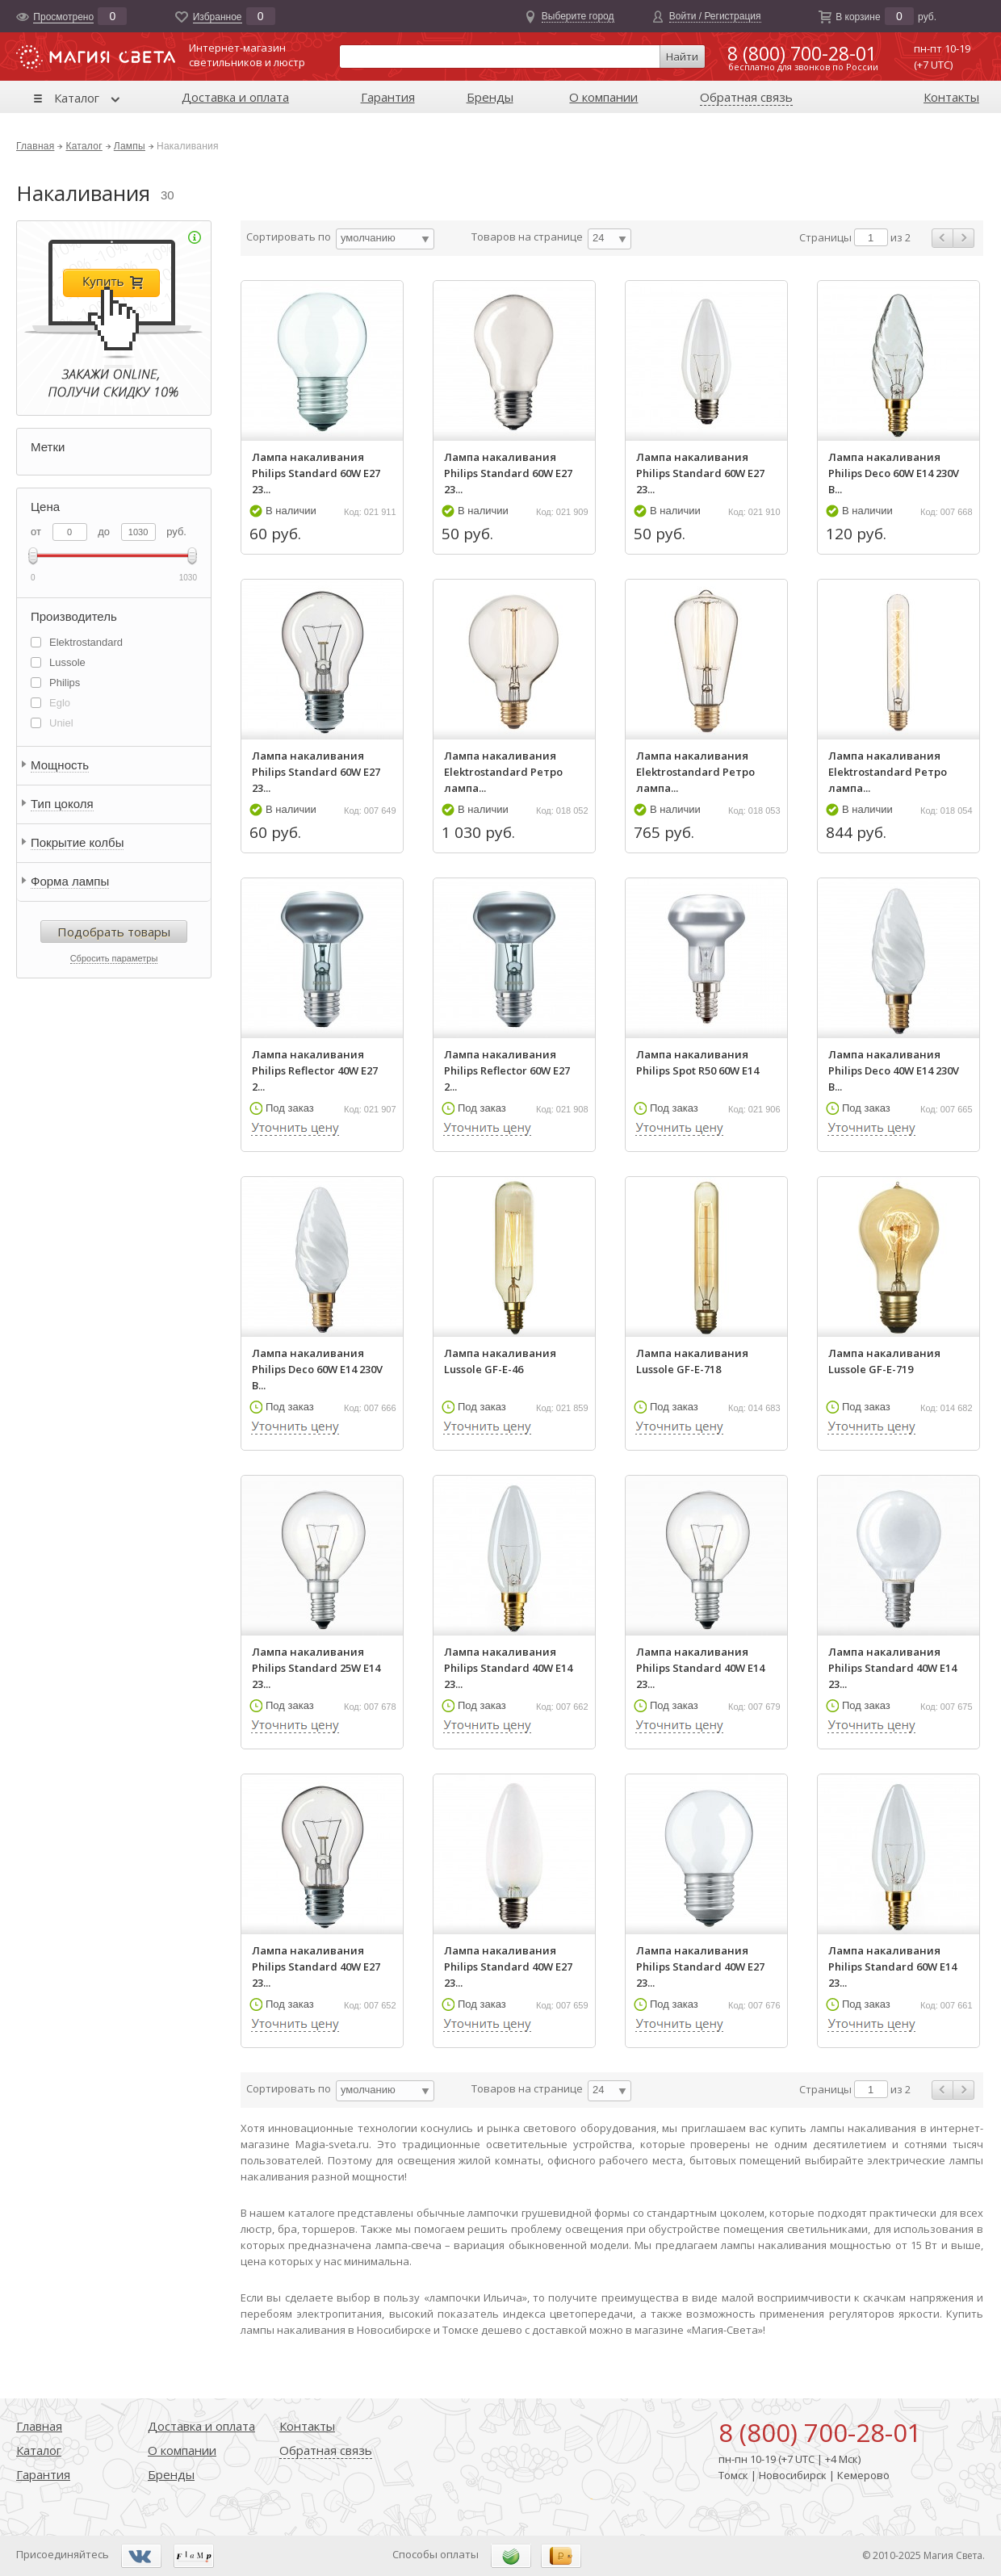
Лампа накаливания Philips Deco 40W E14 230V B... (893, 1070)
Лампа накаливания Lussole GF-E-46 (500, 1361)
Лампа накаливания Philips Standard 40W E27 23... (316, 1966)
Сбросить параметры (114, 958)
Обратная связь (746, 97)
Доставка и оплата (235, 97)
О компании (603, 97)
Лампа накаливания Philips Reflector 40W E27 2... (315, 1070)
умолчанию (368, 238)
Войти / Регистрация (715, 16)
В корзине (858, 17)
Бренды (490, 97)
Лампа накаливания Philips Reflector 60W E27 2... (507, 1070)
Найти (682, 56)
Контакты (951, 97)
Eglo (59, 703)
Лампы (129, 146)
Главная (35, 146)
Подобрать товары (113, 932)
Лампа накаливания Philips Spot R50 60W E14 (697, 1062)
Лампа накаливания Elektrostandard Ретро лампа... (503, 771)
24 (598, 238)
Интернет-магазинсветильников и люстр (247, 54)
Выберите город (578, 16)
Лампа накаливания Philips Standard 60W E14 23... (892, 1966)
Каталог (76, 98)
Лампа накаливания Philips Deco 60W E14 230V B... (893, 473)
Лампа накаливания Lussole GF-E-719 (884, 1361)
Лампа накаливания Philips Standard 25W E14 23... (316, 1667)
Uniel (61, 723)
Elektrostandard (86, 642)
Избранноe (217, 17)
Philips (64, 682)
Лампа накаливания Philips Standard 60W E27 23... (316, 473)
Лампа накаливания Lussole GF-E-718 (692, 1361)
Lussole (67, 662)
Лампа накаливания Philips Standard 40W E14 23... (508, 1667)
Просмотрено (63, 17)
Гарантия (388, 97)
